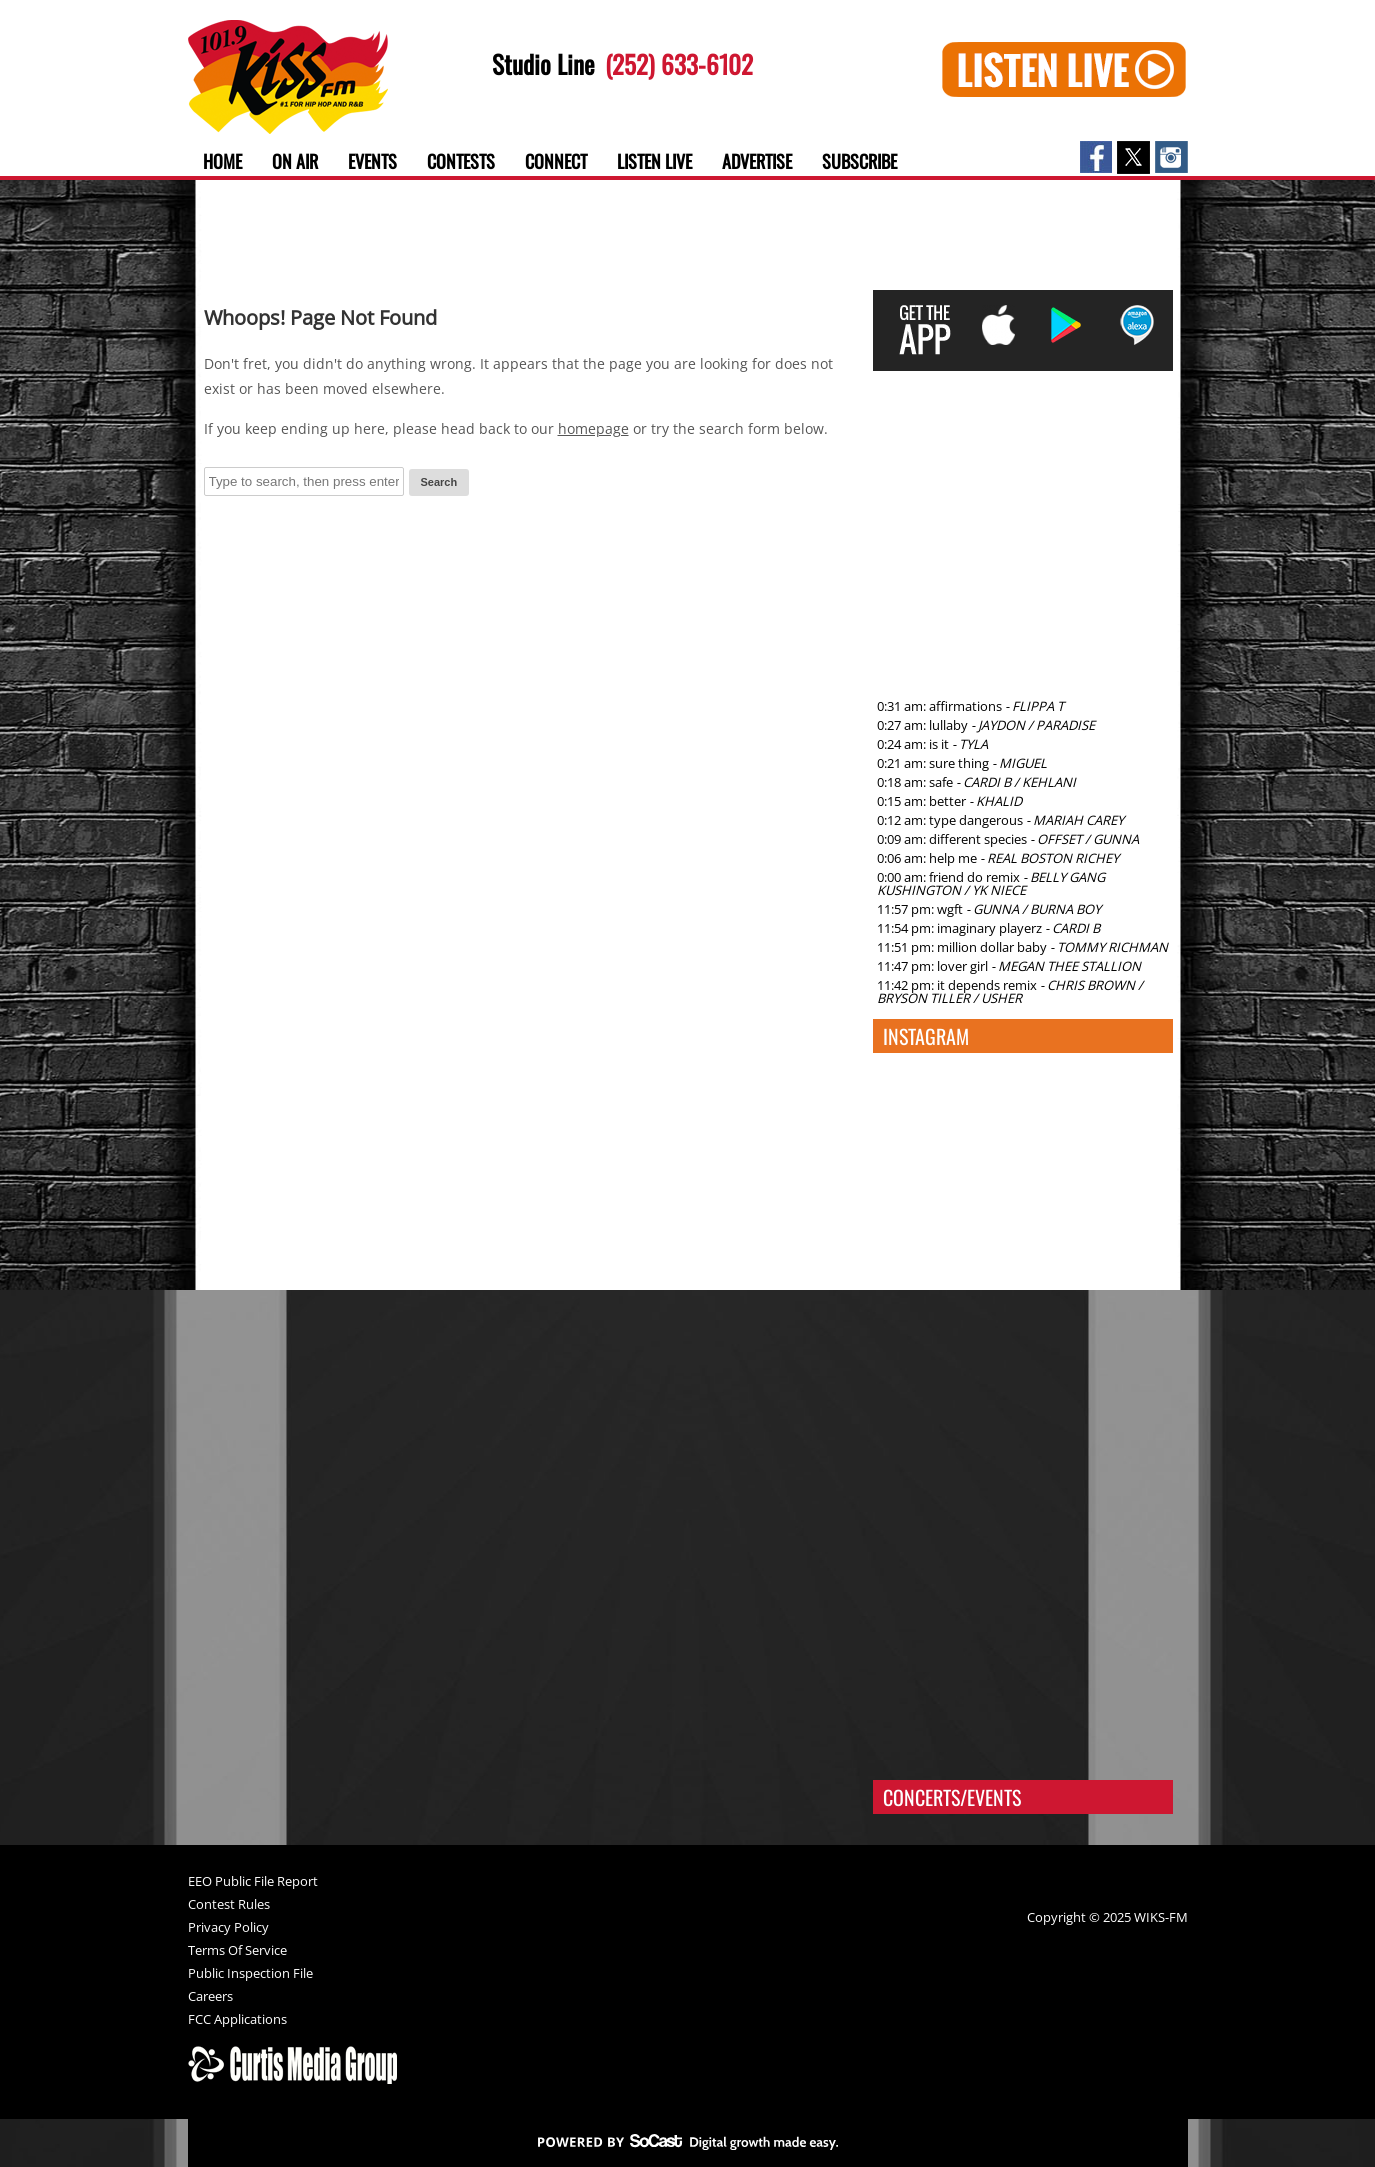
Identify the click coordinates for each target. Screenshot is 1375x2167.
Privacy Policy (228, 1928)
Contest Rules (229, 1905)
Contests (461, 161)
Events (372, 161)
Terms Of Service (237, 1951)
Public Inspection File (250, 1974)
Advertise (757, 161)
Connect (556, 161)
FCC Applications (237, 2020)
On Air (295, 161)
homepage (593, 428)
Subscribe (859, 161)
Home (222, 161)
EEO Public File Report (253, 1882)
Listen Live (654, 161)
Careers (210, 1997)
